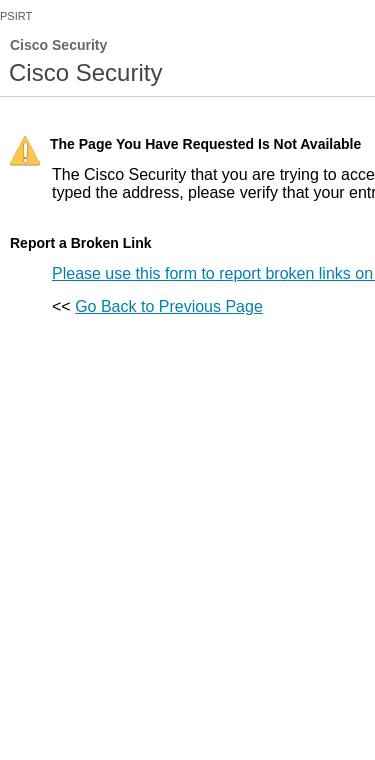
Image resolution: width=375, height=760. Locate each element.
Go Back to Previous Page (169, 306)
